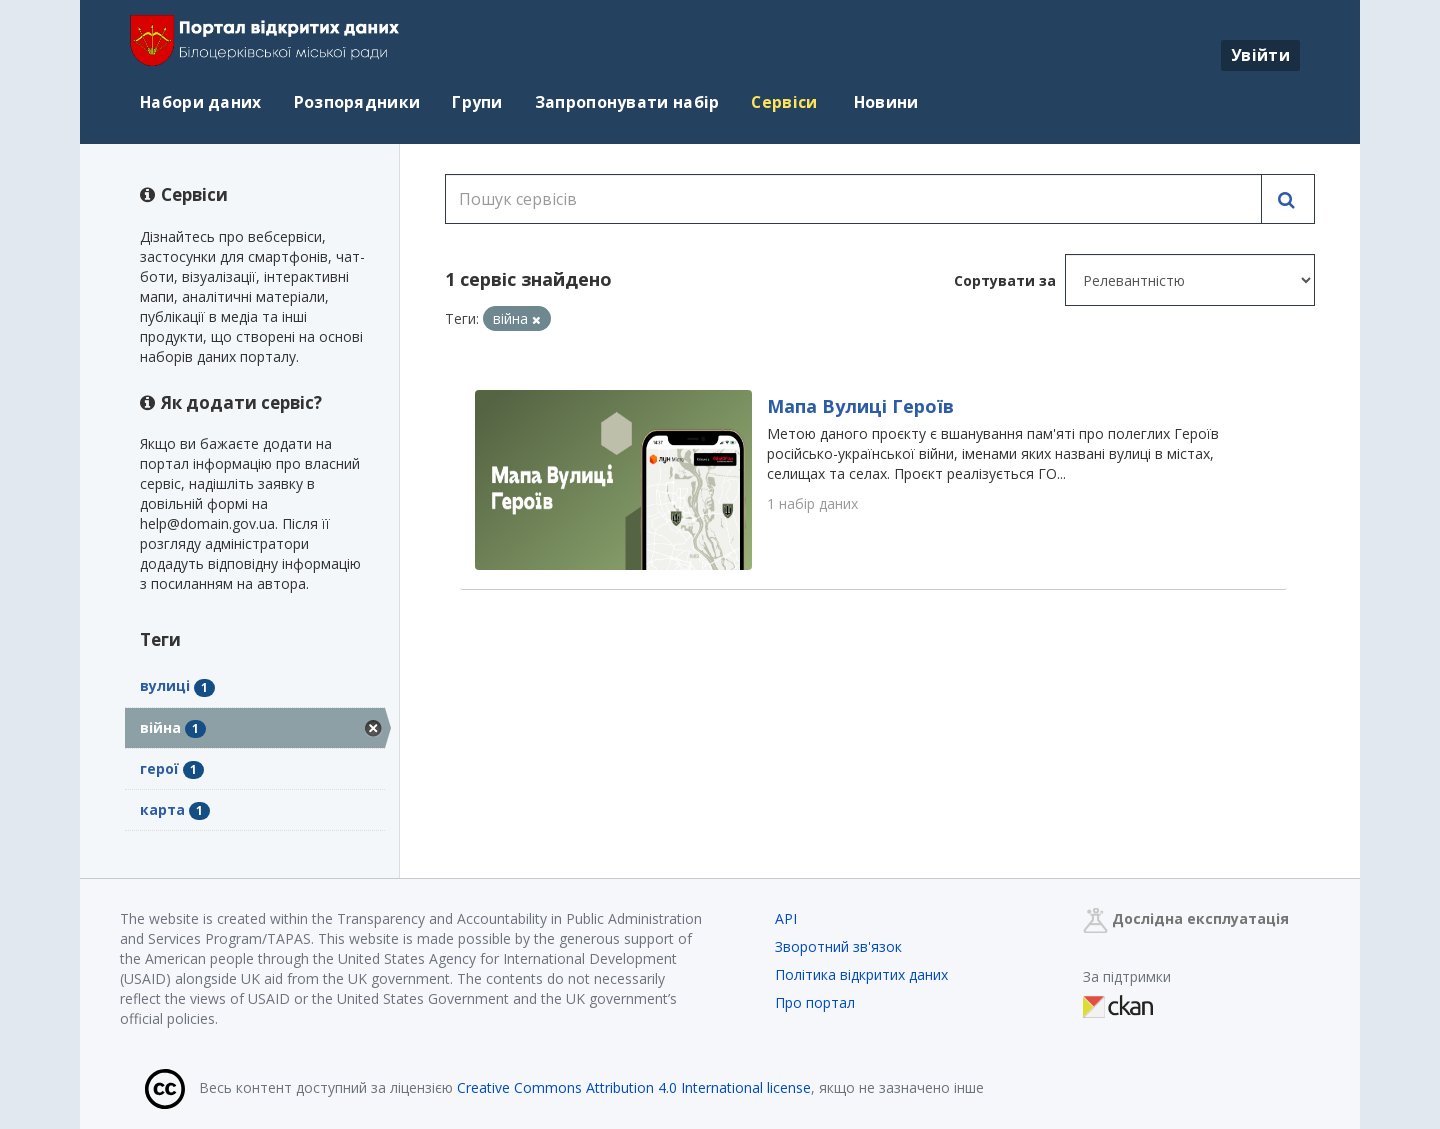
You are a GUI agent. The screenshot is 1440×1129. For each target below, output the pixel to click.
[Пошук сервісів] (853, 199)
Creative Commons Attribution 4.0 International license (634, 1087)
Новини (884, 102)
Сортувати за (1005, 280)
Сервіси (784, 102)
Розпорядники (357, 102)
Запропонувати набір (627, 102)
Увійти (1260, 55)
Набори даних (201, 102)
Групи (477, 102)
